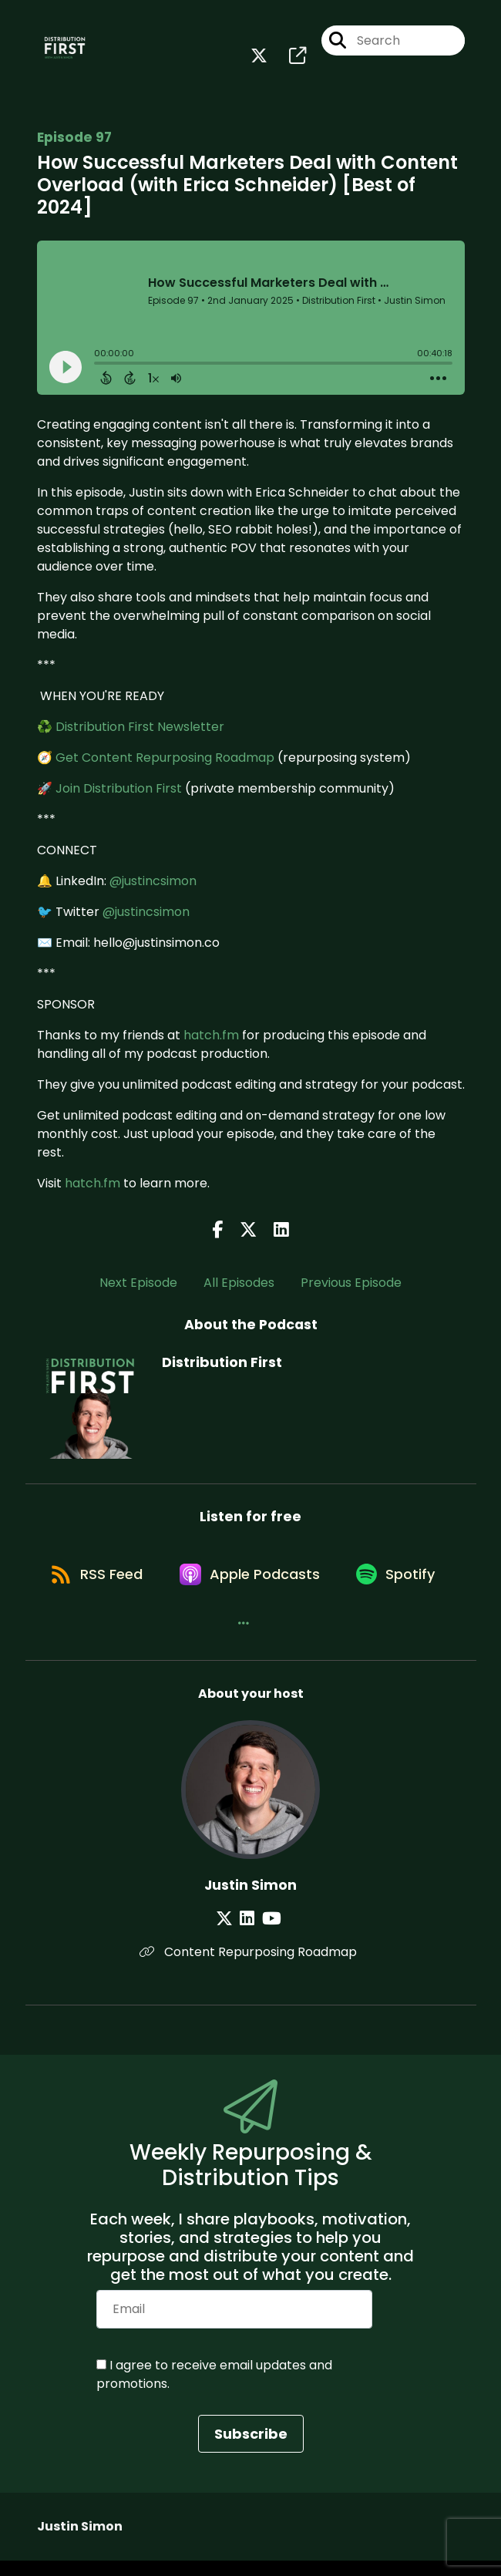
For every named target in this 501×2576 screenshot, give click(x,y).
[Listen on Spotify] (215, 1638)
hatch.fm (211, 1038)
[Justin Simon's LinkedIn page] (249, 1934)
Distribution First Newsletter (139, 730)
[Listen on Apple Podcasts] (310, 1583)
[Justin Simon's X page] (230, 1934)
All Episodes (238, 1286)
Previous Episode (351, 1286)
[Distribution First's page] (288, 58)
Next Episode (138, 1286)
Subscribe (250, 2449)
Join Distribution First (118, 791)
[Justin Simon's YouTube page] (269, 1934)
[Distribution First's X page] (258, 58)
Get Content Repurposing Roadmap (164, 760)
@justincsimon (153, 884)
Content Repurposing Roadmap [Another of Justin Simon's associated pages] (250, 1967)
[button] (302, 1637)
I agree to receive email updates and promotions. (214, 2390)
